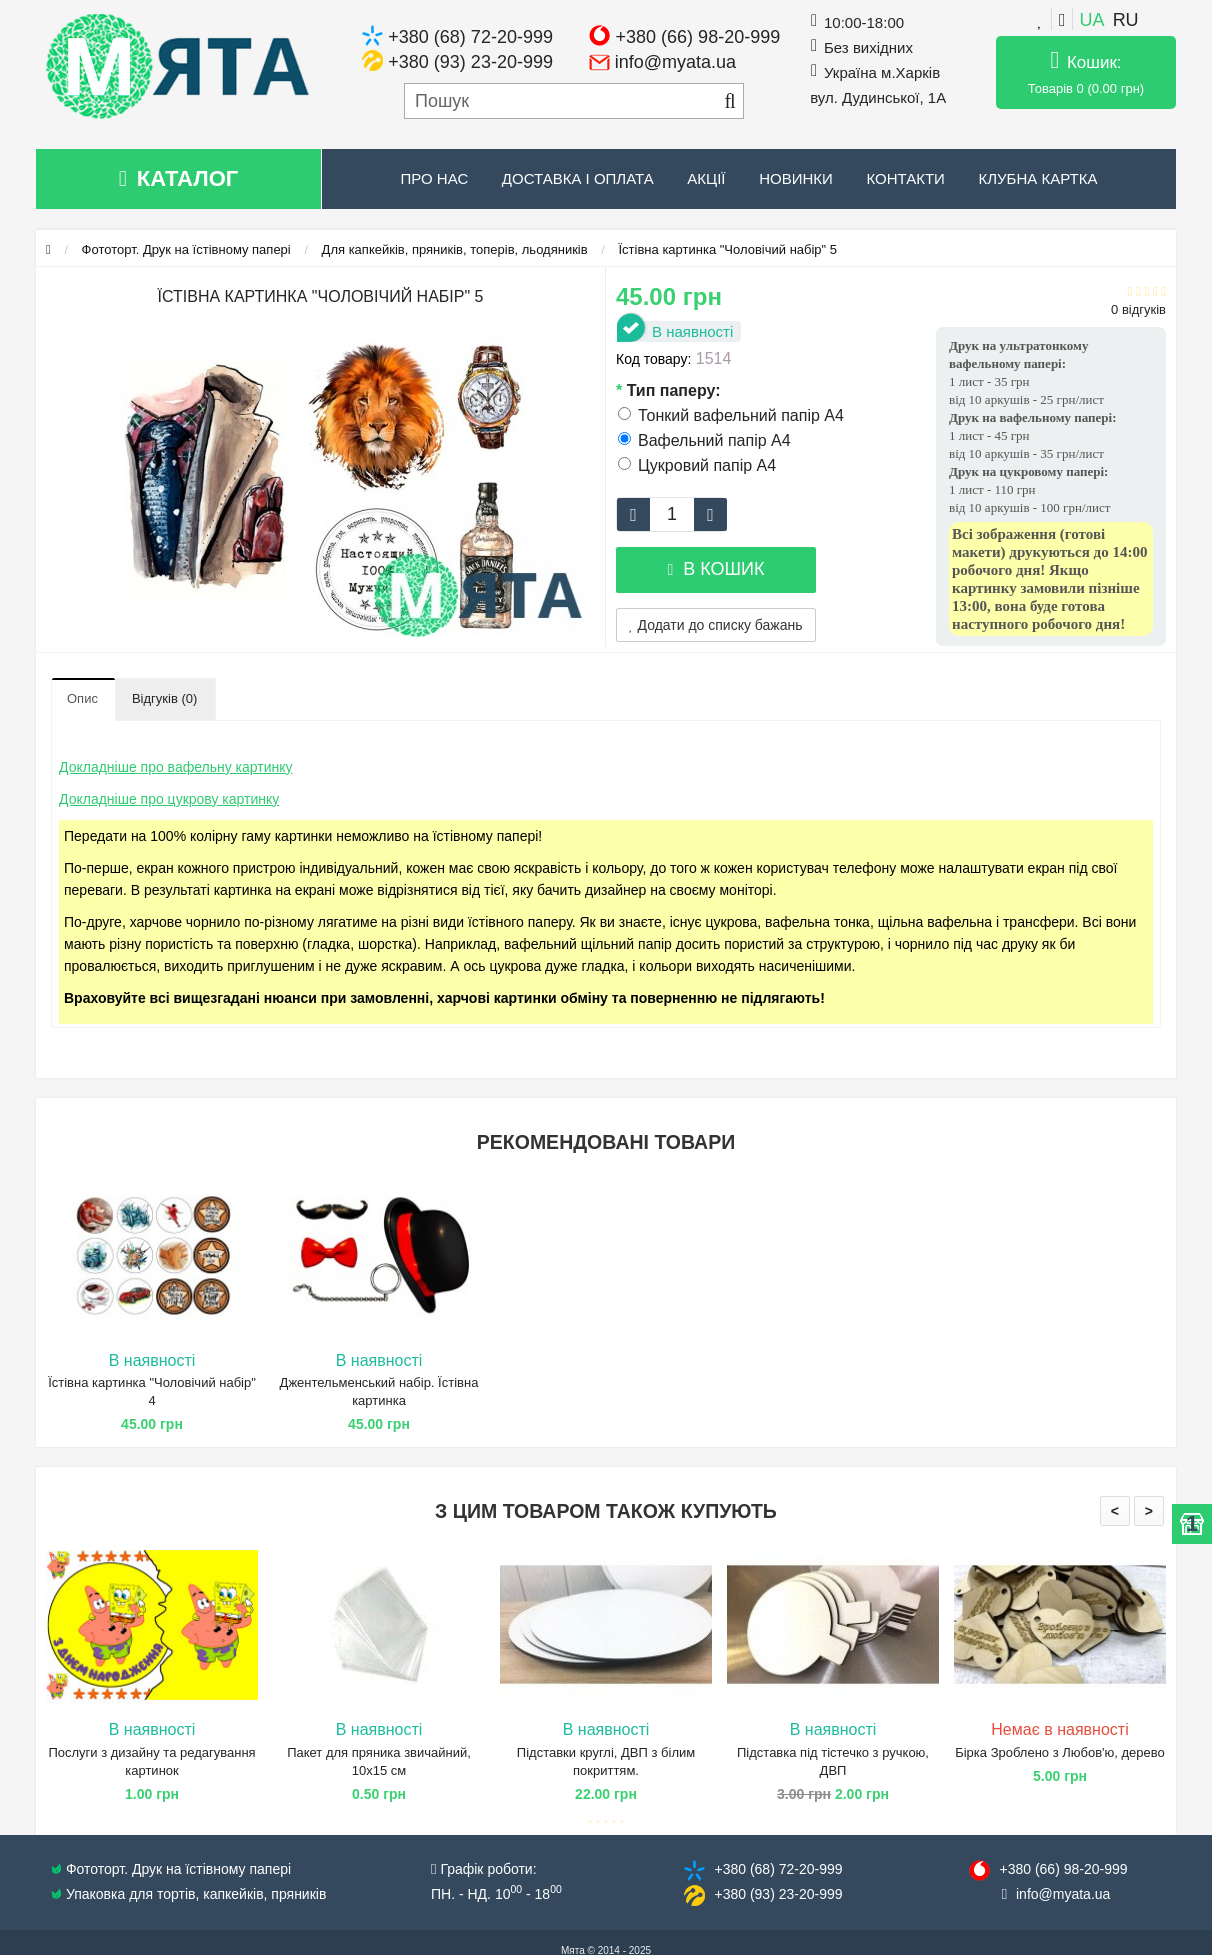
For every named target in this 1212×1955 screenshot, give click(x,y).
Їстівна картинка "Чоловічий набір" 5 (728, 249)
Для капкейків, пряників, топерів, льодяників (455, 249)
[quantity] (672, 514)
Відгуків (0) (164, 698)
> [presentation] (1149, 1511)
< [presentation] (1115, 1511)
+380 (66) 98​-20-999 (1063, 1869)
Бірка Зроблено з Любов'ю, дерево (1060, 1752)
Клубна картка (1037, 178)
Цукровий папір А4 (697, 465)
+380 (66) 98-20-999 (698, 37)
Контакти (905, 178)
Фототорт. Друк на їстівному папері (186, 249)
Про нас (435, 178)
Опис (82, 698)
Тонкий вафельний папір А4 (731, 415)
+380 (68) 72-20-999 (470, 37)
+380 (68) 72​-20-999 (778, 1869)
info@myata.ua (675, 62)
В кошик (715, 569)
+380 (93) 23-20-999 (470, 62)
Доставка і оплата (578, 178)
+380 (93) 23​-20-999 (778, 1894)
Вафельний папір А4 (704, 440)
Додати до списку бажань (716, 625)
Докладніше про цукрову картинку (169, 799)
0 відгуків (1138, 309)
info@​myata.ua (1063, 1894)
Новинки (796, 178)
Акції (706, 178)
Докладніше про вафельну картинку (176, 767)
